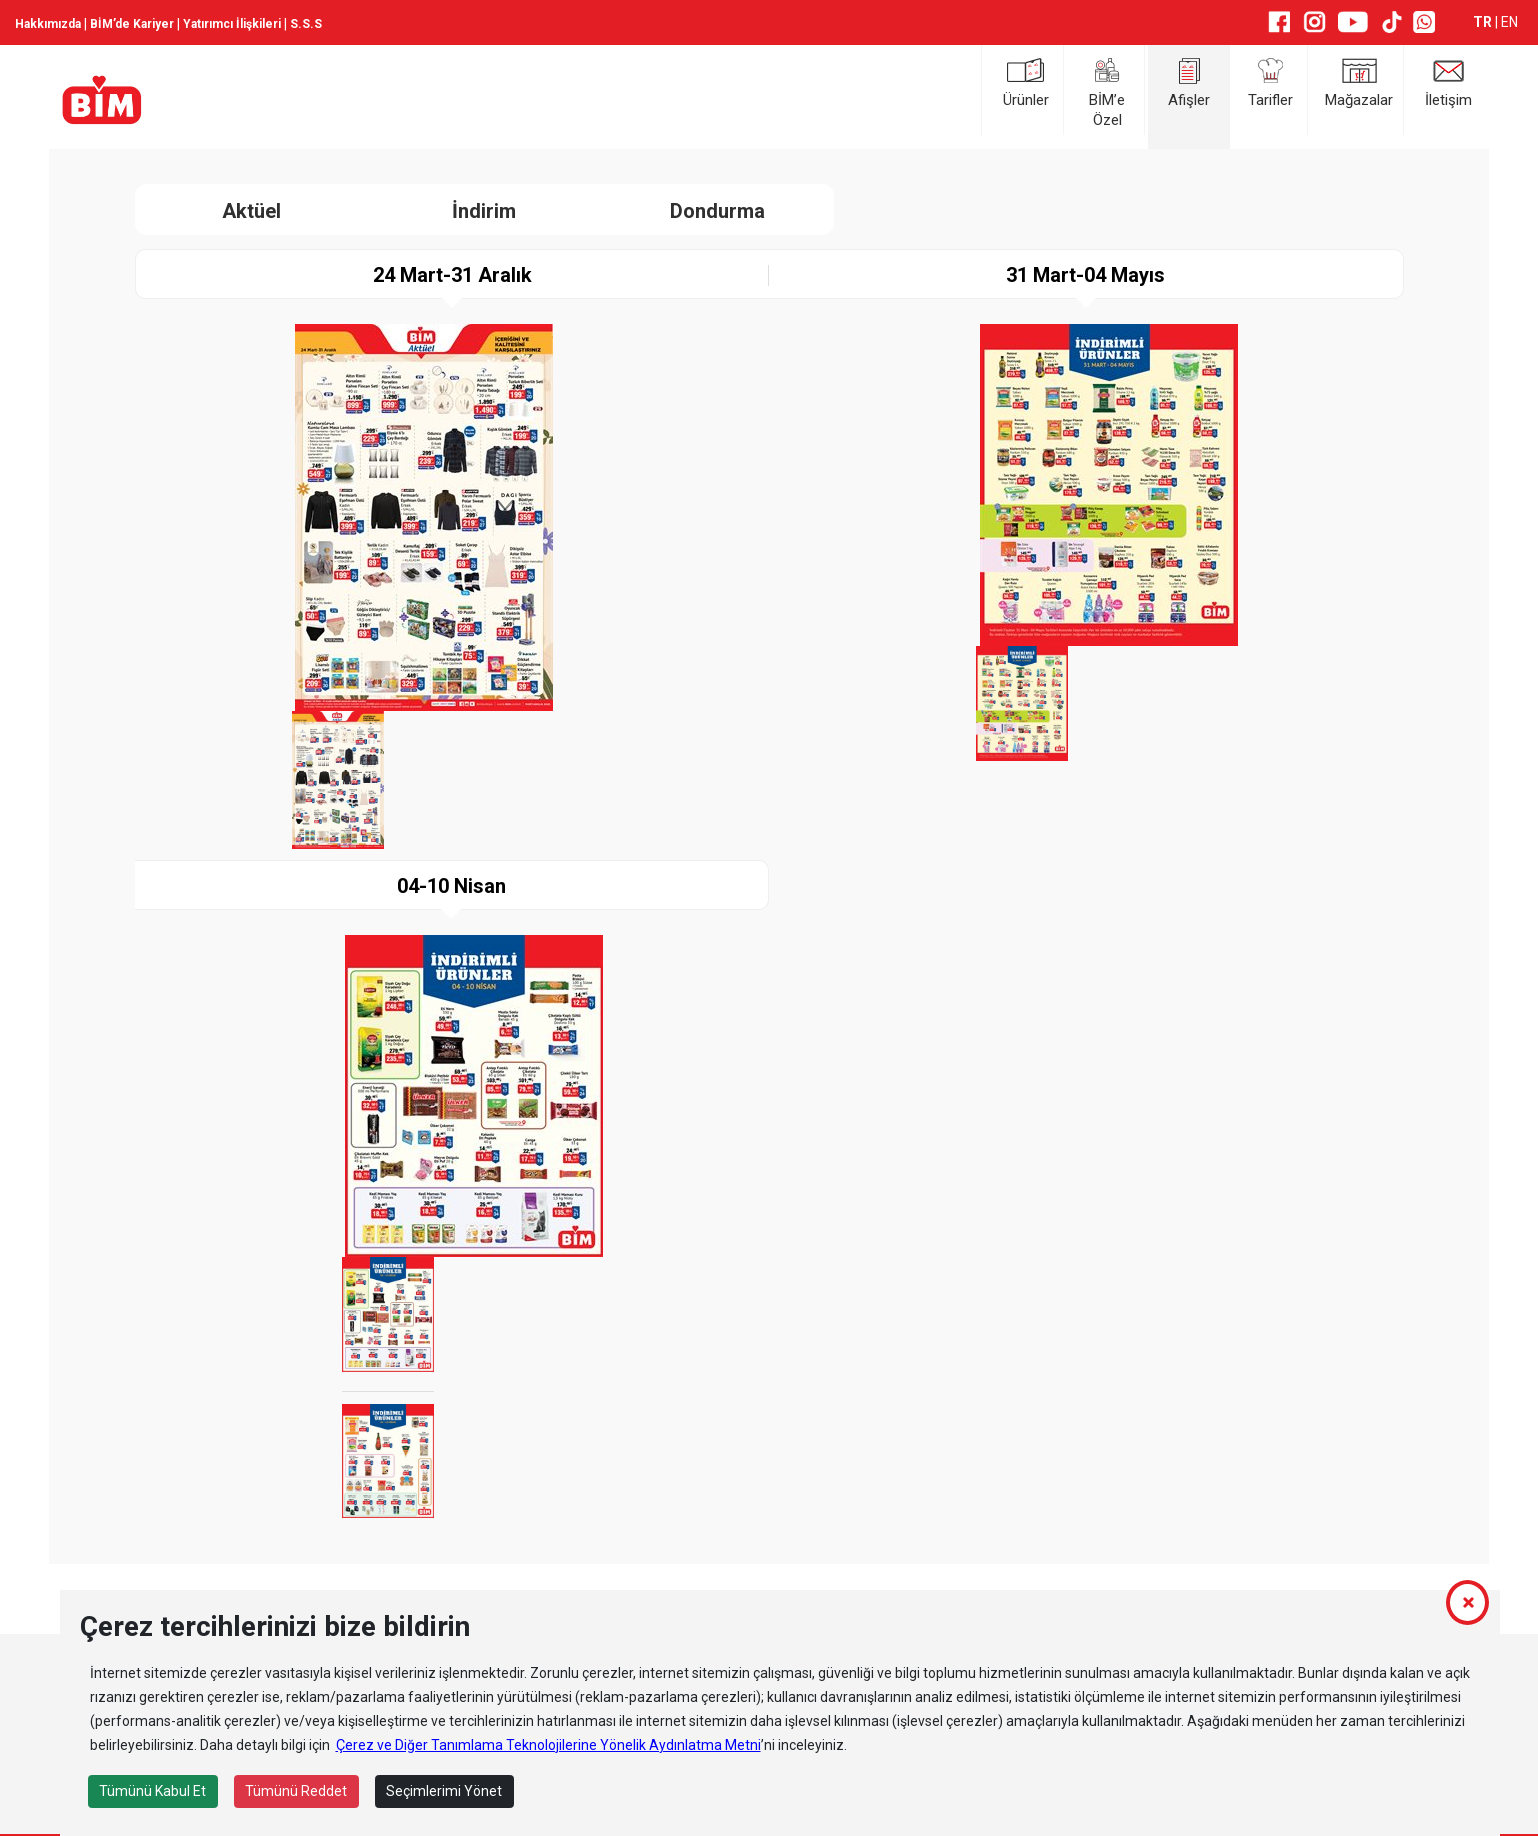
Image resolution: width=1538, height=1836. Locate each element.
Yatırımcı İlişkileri (232, 24)
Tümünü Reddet (296, 1791)
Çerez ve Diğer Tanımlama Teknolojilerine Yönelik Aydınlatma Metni (548, 1745)
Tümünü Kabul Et (152, 1791)
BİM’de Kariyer (132, 24)
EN (1509, 22)
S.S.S (306, 24)
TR (1484, 22)
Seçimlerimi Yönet (444, 1791)
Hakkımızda (48, 24)
